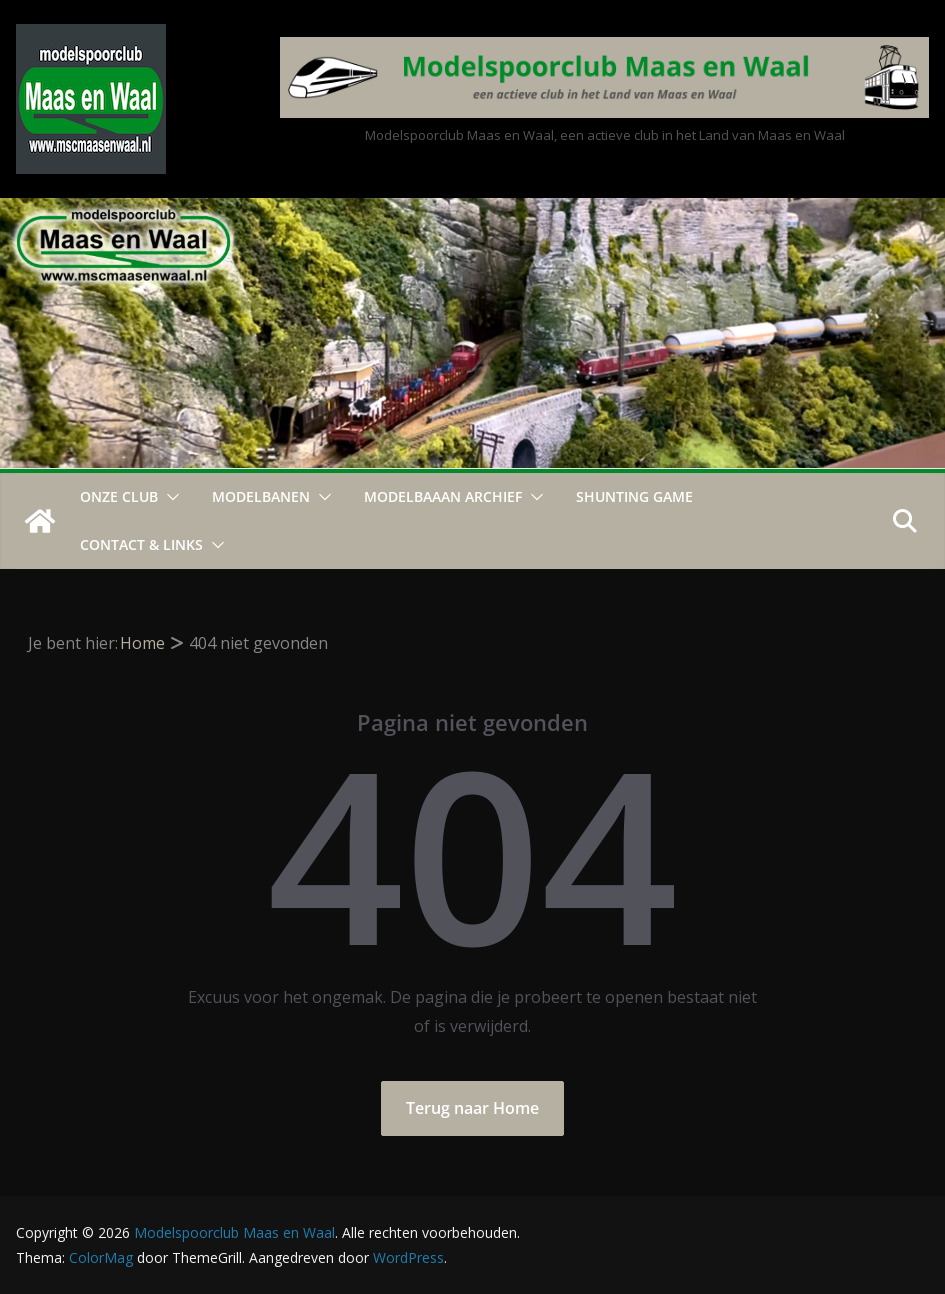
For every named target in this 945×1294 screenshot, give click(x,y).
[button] (169, 497)
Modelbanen (261, 496)
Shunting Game (634, 496)
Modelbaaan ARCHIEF (443, 496)
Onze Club (119, 496)
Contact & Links (141, 544)
